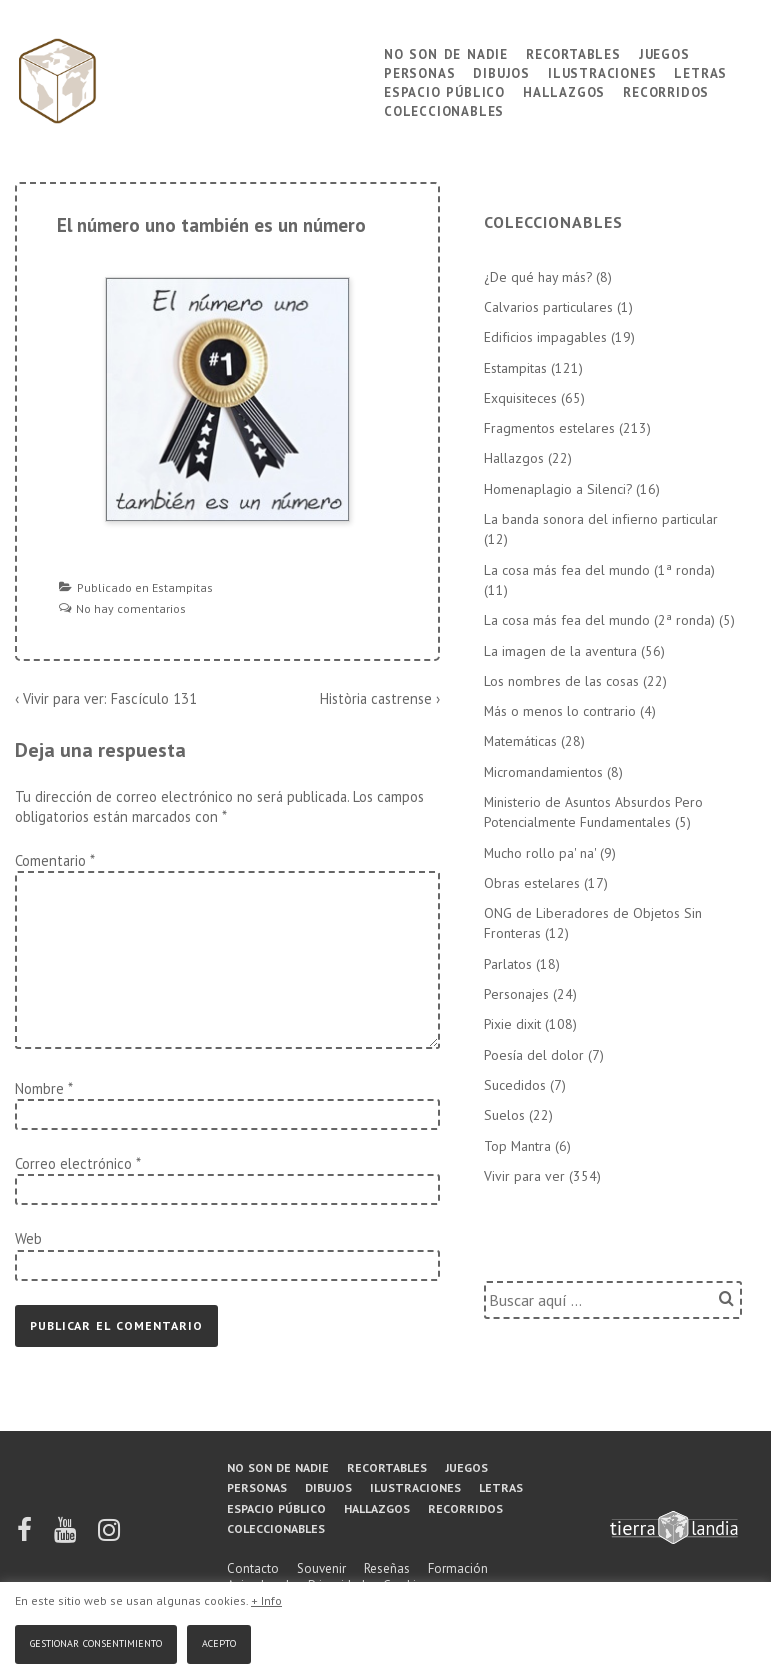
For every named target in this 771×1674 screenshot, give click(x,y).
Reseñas (387, 1568)
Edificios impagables (545, 337)
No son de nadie (446, 52)
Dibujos (501, 71)
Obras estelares (532, 883)
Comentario (54, 860)
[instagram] (109, 1536)
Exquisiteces (520, 398)
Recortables (573, 52)
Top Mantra (517, 1146)
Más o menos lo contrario (560, 711)
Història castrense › (380, 698)
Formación (458, 1568)
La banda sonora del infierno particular (601, 519)
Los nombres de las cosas (561, 681)
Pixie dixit (512, 1024)
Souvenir (321, 1568)
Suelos (504, 1115)
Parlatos (508, 964)
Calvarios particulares (548, 307)
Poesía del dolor (534, 1055)
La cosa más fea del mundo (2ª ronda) (599, 620)
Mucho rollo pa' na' (540, 853)
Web (28, 1238)
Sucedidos (515, 1085)
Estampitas (182, 587)
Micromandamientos (543, 772)
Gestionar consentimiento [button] (96, 1641)
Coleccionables (444, 109)
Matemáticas (520, 741)
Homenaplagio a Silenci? (558, 489)
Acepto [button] (219, 1641)
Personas (419, 71)
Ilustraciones (602, 71)
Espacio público (444, 90)
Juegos (664, 52)
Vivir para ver (524, 1176)
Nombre (39, 1088)
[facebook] (26, 1536)
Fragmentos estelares (549, 428)
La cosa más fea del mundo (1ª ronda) (599, 570)
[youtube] (66, 1536)
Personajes (516, 994)
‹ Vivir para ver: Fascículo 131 (106, 698)
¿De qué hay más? (538, 277)
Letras (700, 71)
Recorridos (666, 90)
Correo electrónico (73, 1163)
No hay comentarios (131, 608)
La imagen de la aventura (560, 651)
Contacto (253, 1568)
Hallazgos (564, 90)
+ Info (266, 1600)
